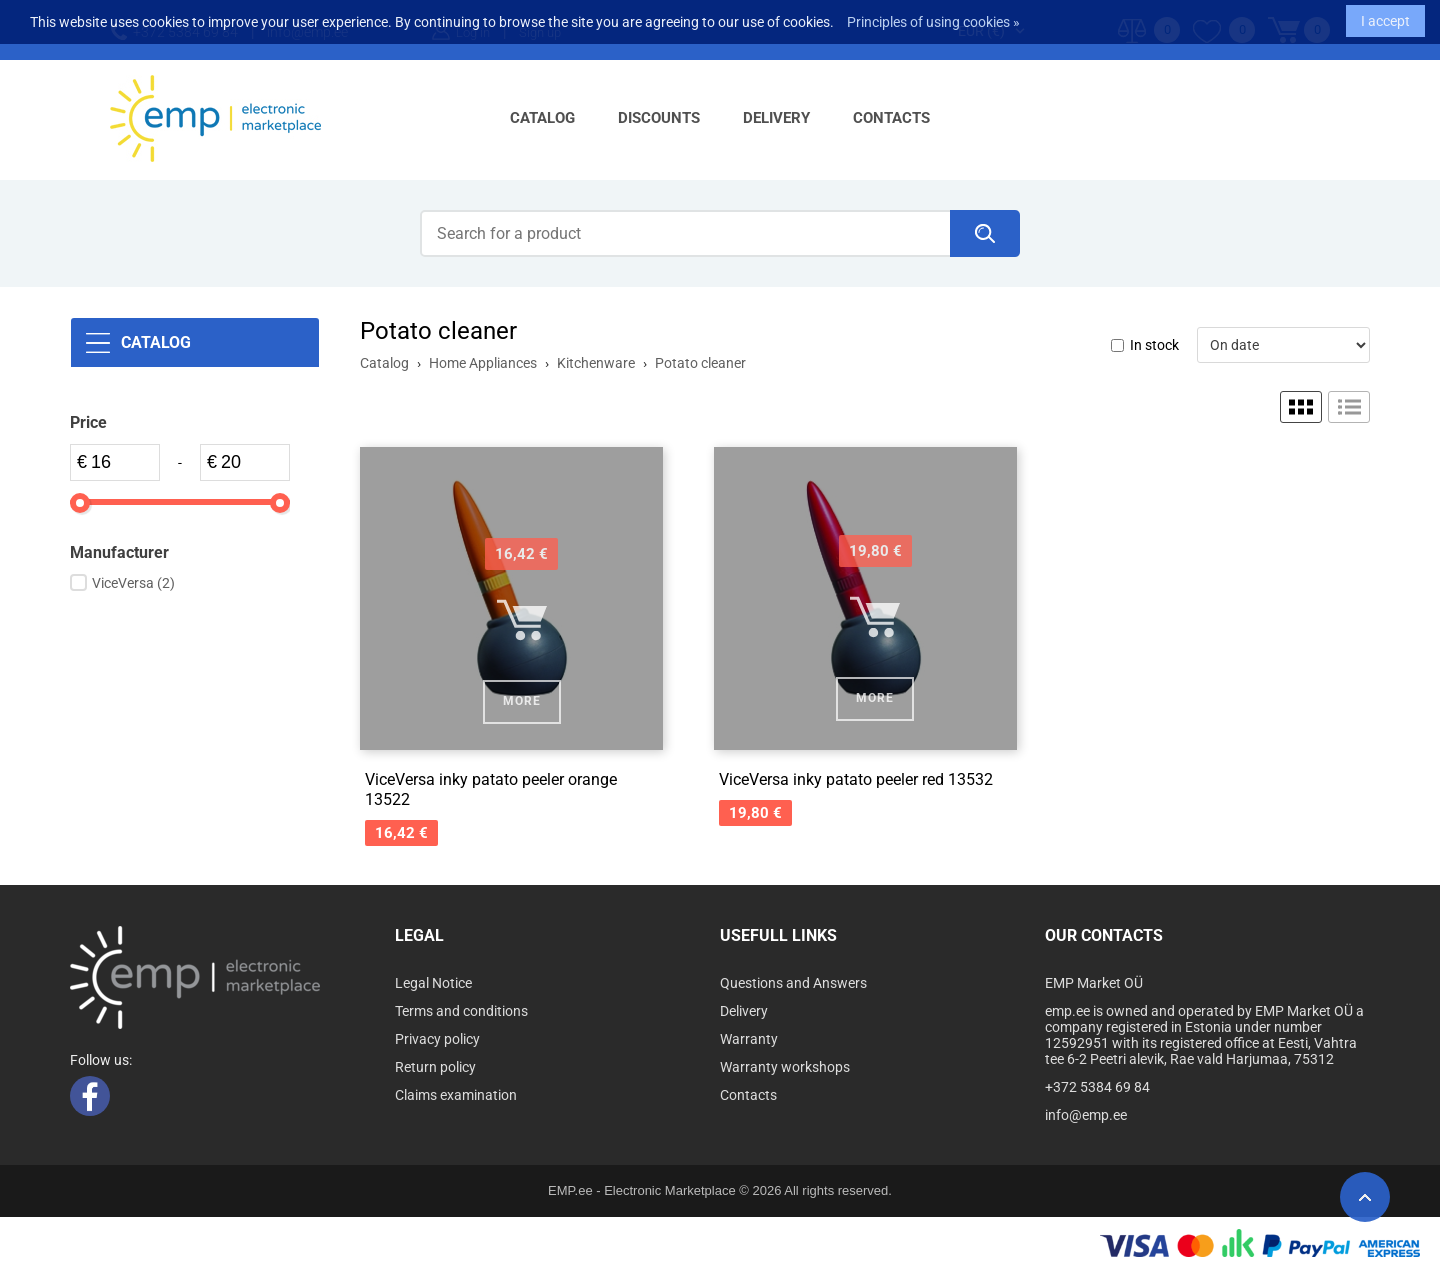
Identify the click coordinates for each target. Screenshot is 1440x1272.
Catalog (542, 118)
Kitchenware (596, 363)
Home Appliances (483, 363)
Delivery (776, 118)
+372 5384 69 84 (1097, 1087)
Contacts (891, 118)
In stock (1154, 345)
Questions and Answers (793, 983)
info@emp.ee (1086, 1115)
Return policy (435, 1067)
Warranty (749, 1039)
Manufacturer (119, 552)
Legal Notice (433, 983)
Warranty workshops (785, 1067)
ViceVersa (133, 583)
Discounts (659, 118)
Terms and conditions (461, 1011)
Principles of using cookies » (933, 15)
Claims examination (456, 1095)
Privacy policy (437, 1039)
